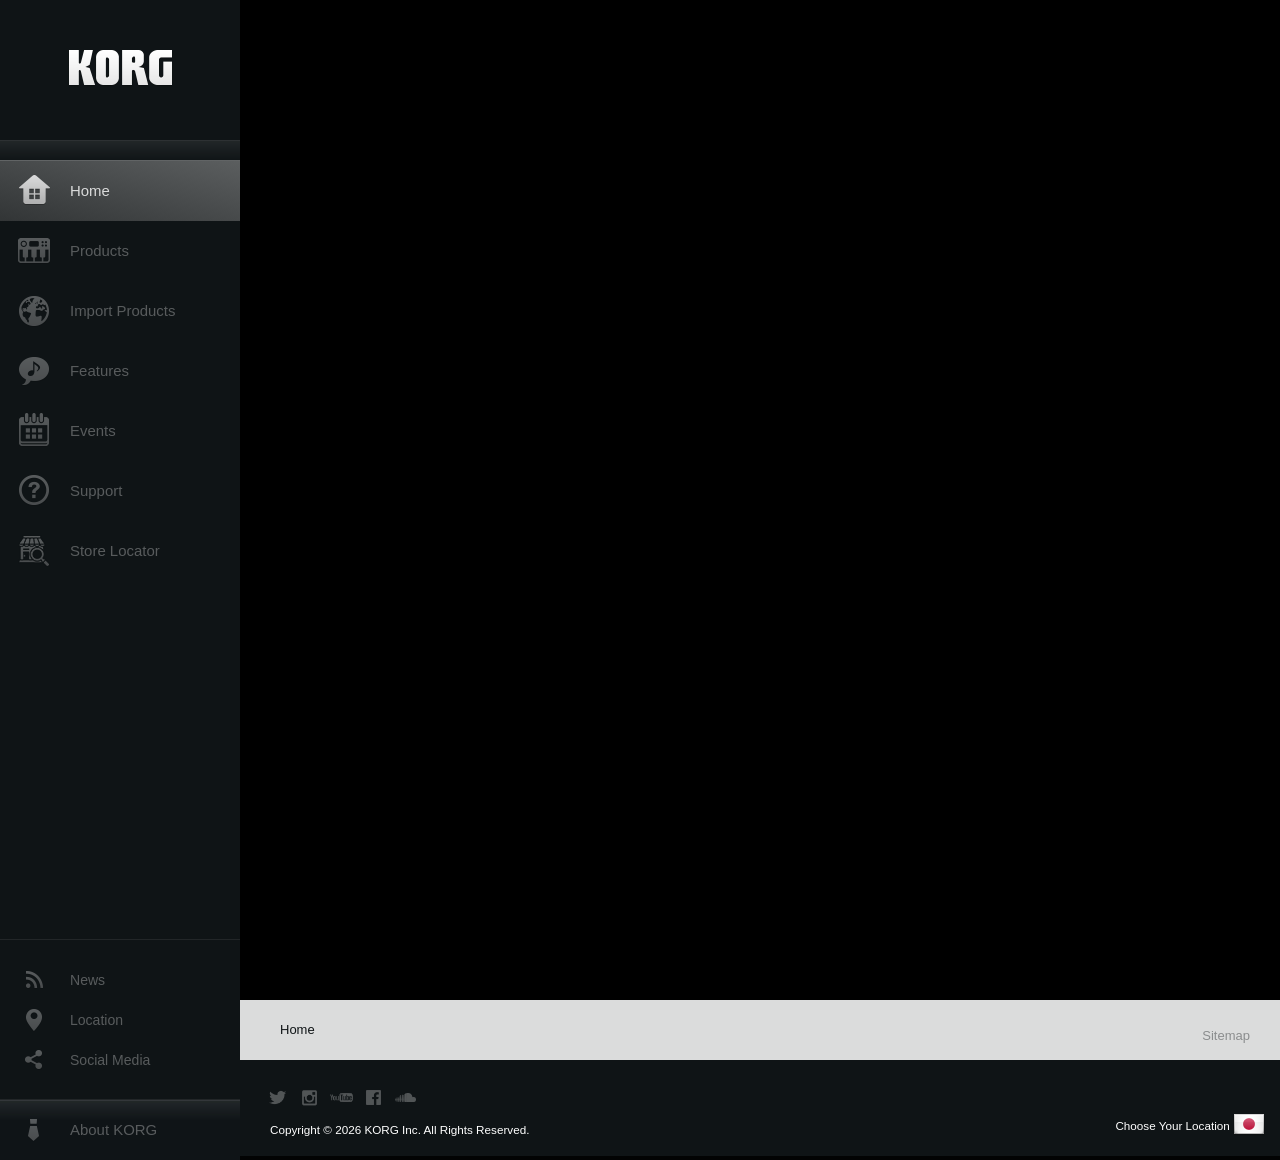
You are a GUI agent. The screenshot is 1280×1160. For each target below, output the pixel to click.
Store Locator (115, 550)
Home (90, 190)
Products (99, 250)
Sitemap (1226, 1035)
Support (96, 490)
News (87, 980)
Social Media (110, 1060)
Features (99, 370)
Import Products (122, 310)
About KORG (113, 1129)
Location (96, 1020)
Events (93, 430)
